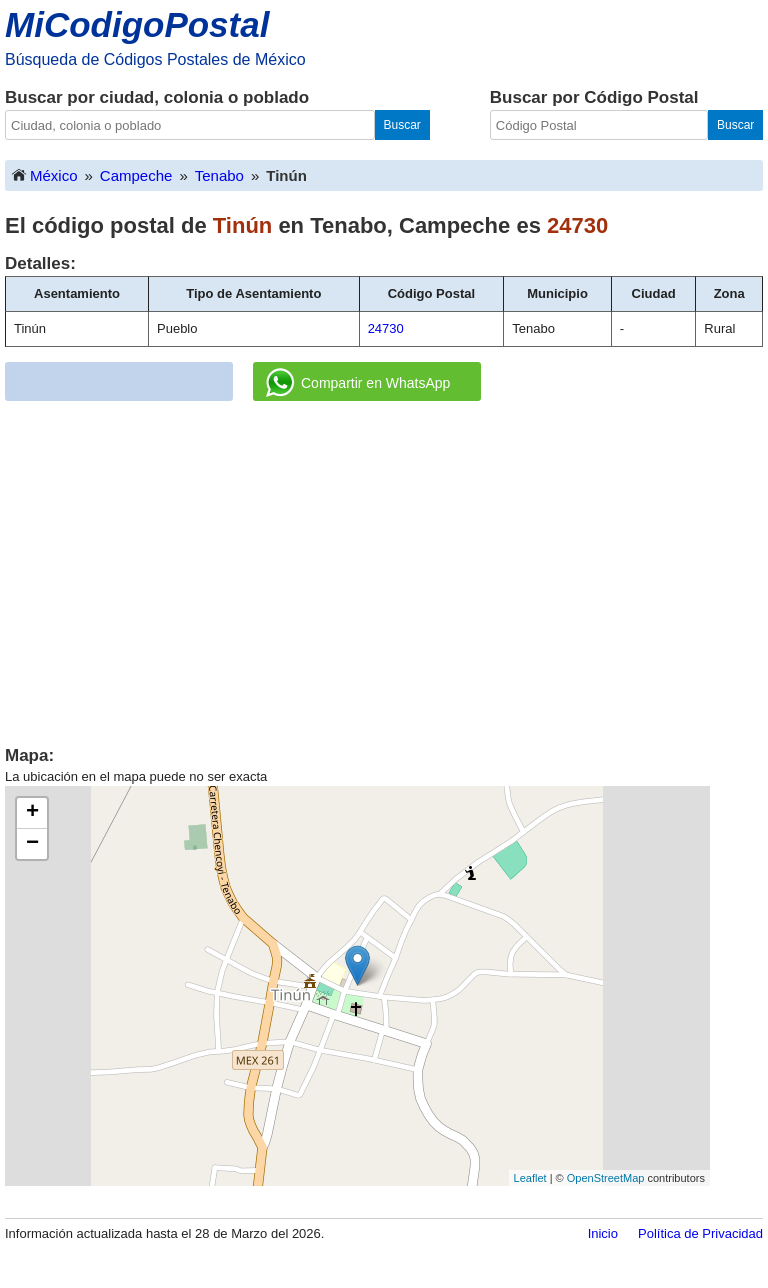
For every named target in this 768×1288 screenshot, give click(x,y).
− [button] (32, 844)
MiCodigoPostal (137, 24)
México (44, 174)
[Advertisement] (384, 566)
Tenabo (219, 175)
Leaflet (530, 1178)
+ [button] (32, 813)
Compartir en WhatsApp (358, 383)
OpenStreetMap (606, 1178)
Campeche (136, 175)
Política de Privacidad (700, 1233)
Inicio (603, 1233)
